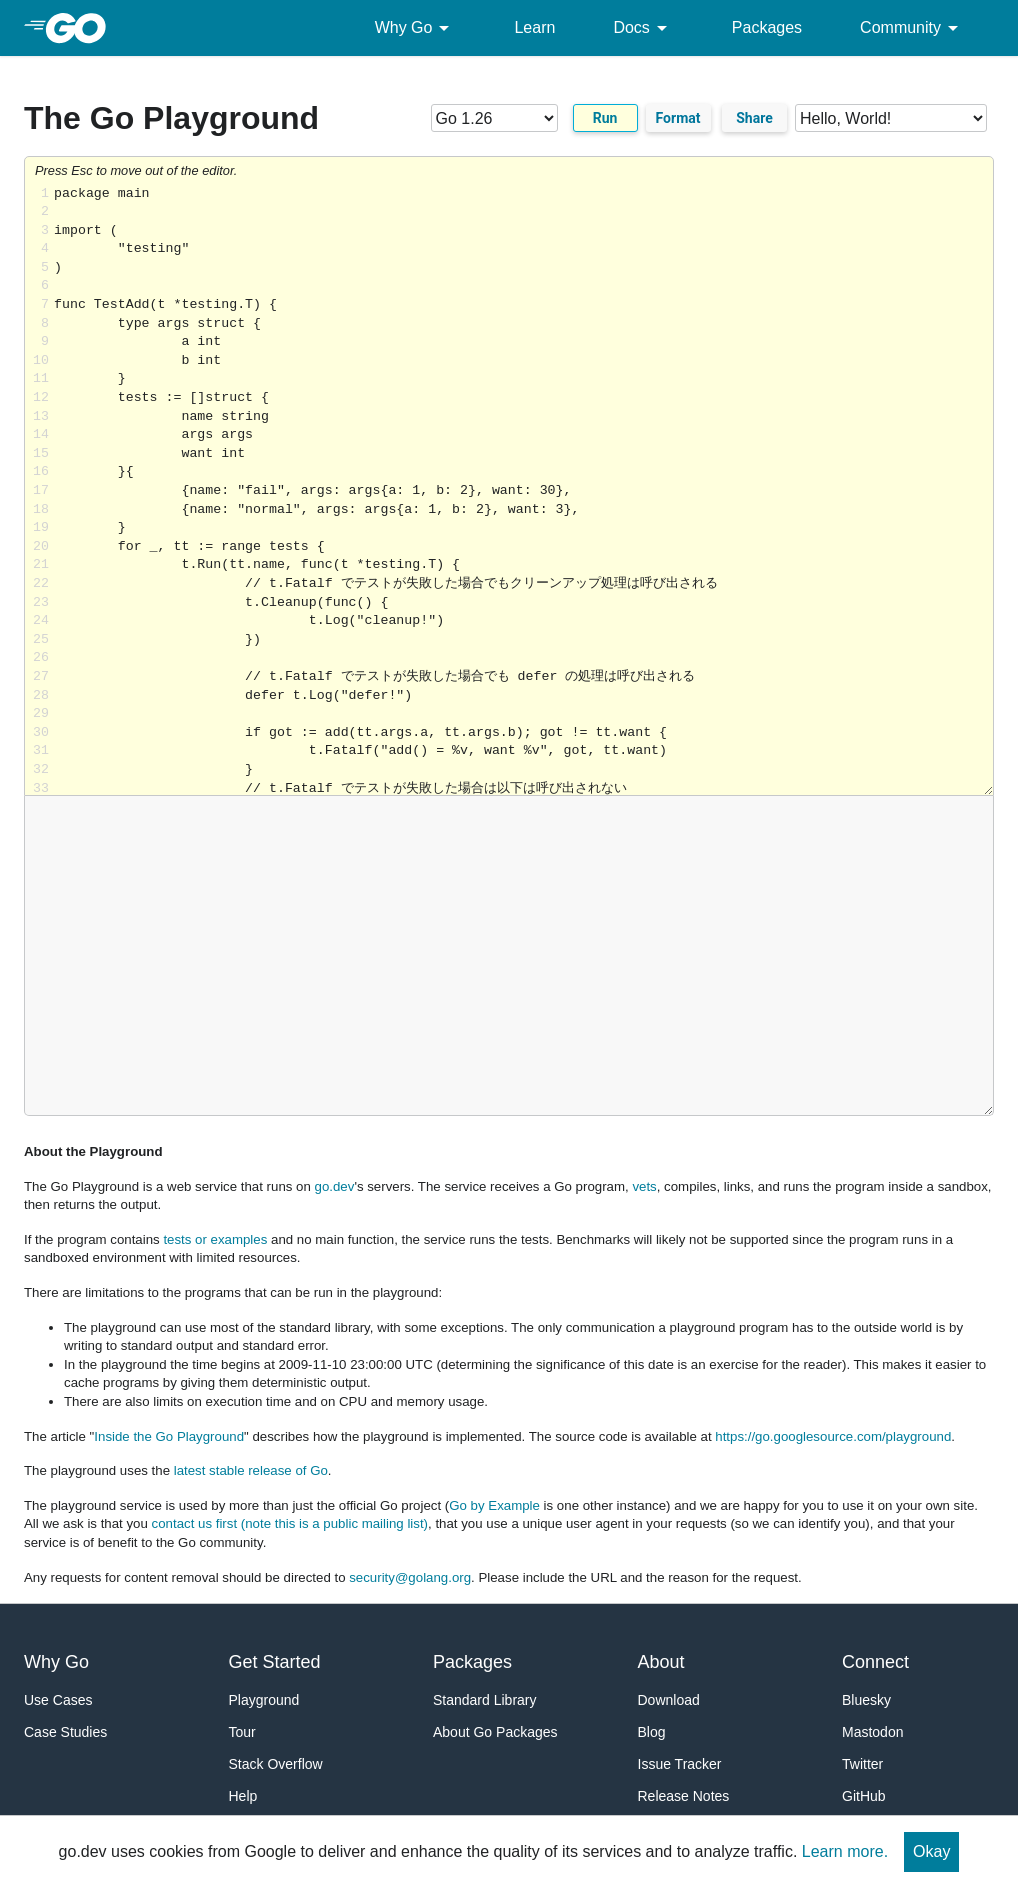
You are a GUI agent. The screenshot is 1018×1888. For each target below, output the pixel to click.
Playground (264, 1700)
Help (243, 1796)
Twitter (862, 1764)
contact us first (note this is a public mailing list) (290, 1523)
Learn (534, 27)
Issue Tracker (680, 1764)
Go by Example (494, 1505)
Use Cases (58, 1700)
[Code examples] (891, 118)
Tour (242, 1732)
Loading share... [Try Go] (523, 490)
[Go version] (494, 118)
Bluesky (866, 1700)
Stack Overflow (276, 1764)
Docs (643, 28)
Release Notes (684, 1796)
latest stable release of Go (251, 1470)
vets (644, 1186)
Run (605, 118)
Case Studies (65, 1732)
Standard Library (485, 1700)
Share (754, 118)
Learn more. (845, 1851)
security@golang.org (410, 1577)
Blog (652, 1732)
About (661, 1662)
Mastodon (872, 1732)
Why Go (416, 28)
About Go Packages (495, 1732)
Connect (875, 1662)
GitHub (864, 1796)
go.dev (335, 1186)
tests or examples (215, 1239)
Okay (931, 1851)
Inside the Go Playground (169, 1436)
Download (669, 1700)
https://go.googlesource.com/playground (833, 1436)
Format (678, 118)
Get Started (275, 1662)
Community (912, 28)
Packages (767, 27)
